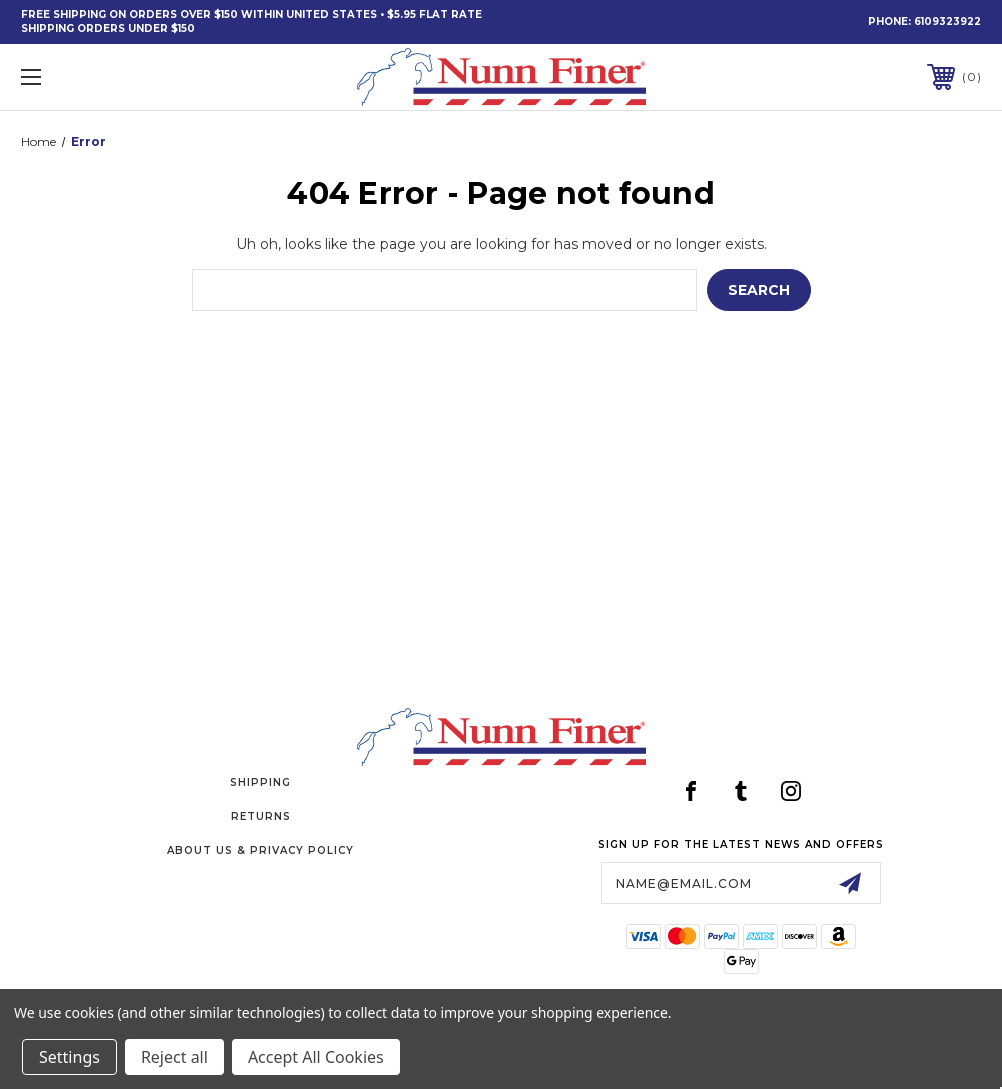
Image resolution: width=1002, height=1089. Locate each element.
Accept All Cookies (316, 1057)
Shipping (260, 782)
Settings (69, 1057)
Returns (261, 816)
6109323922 (947, 21)
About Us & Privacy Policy (260, 850)
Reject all (174, 1057)
